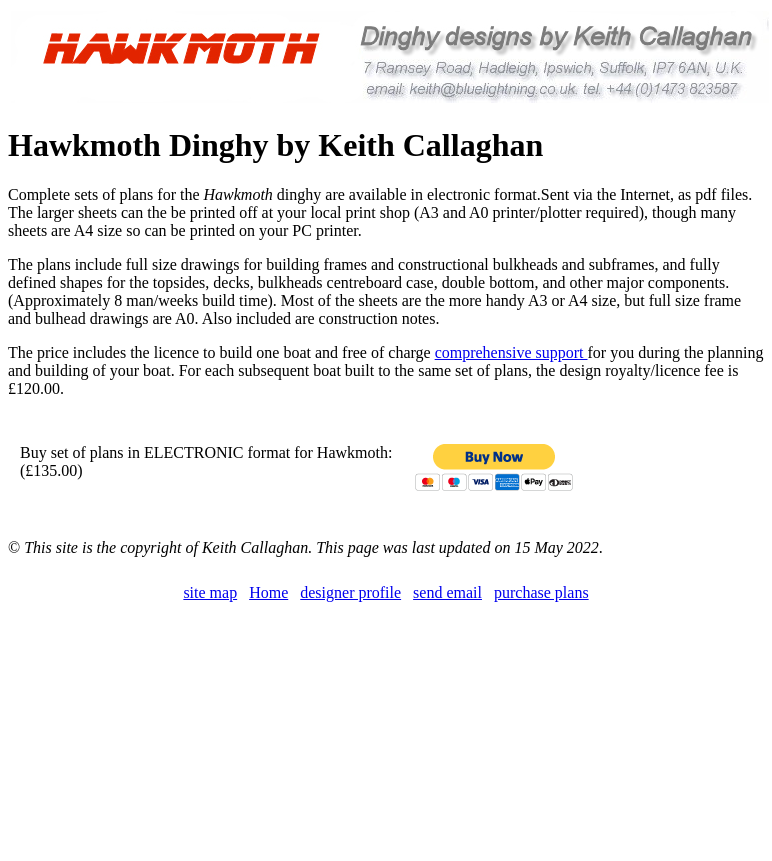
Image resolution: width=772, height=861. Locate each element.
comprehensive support (511, 352)
